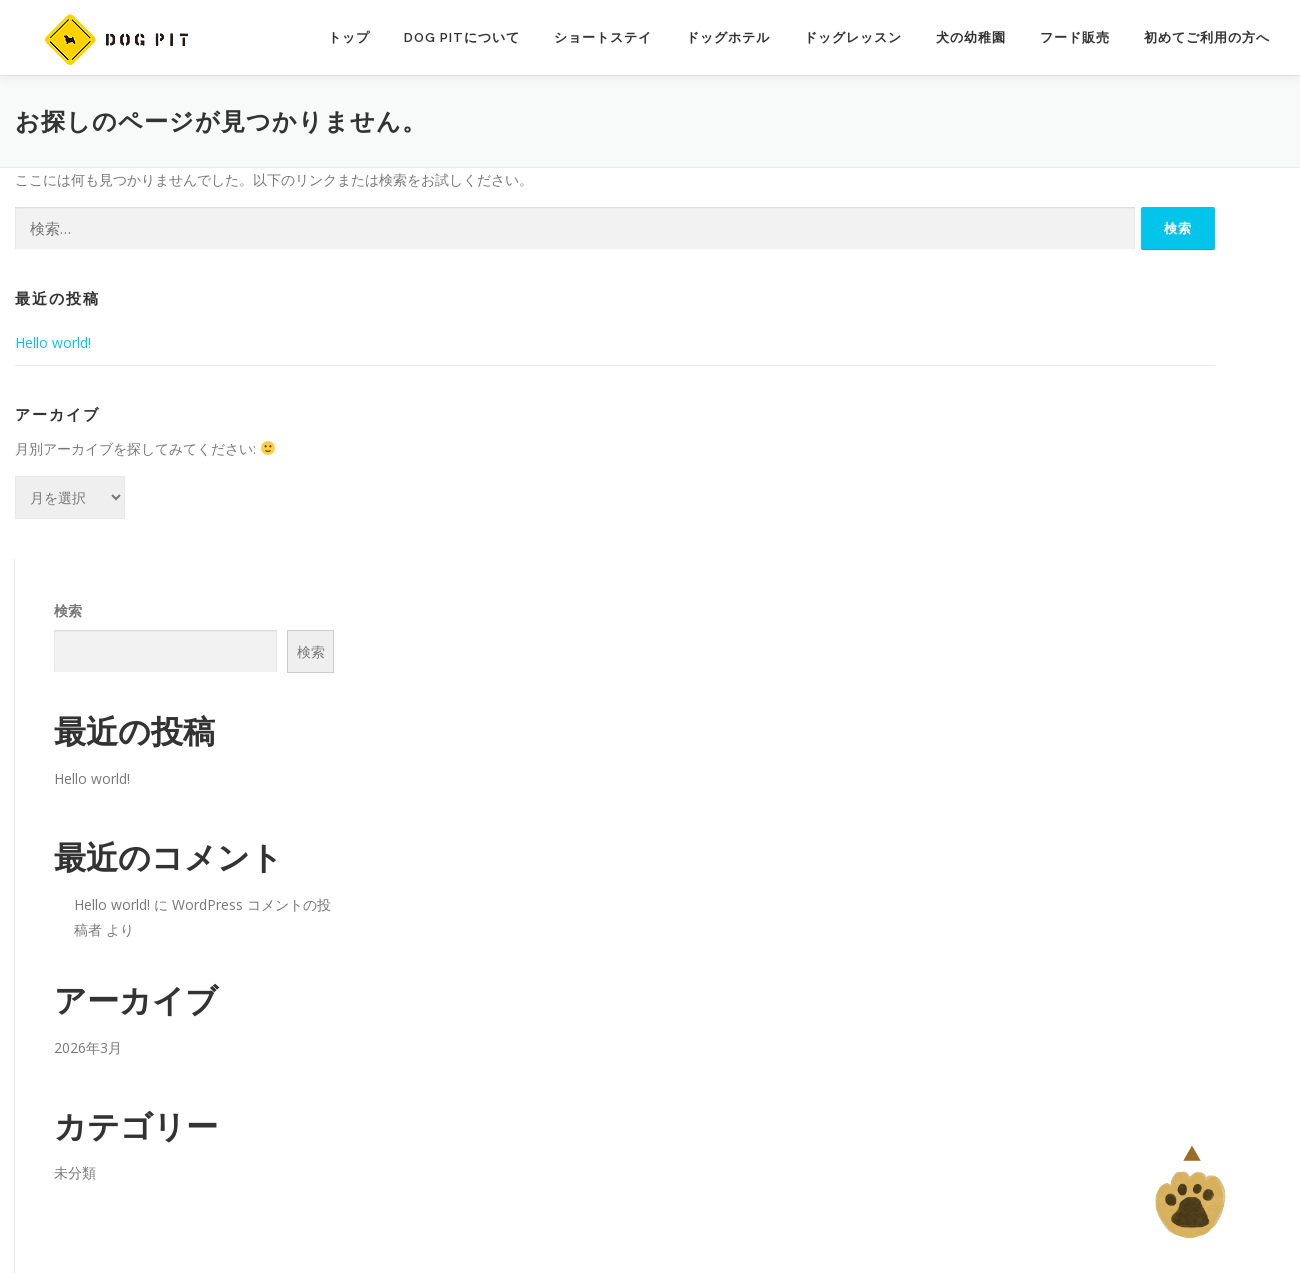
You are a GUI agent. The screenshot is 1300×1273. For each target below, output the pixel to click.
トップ (349, 37)
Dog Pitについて (462, 37)
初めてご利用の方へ (1207, 37)
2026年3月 (88, 1047)
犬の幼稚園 (971, 37)
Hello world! (53, 342)
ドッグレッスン (853, 37)
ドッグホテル (728, 37)
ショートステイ (603, 37)
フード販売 (1075, 37)
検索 (68, 610)
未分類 (75, 1172)
